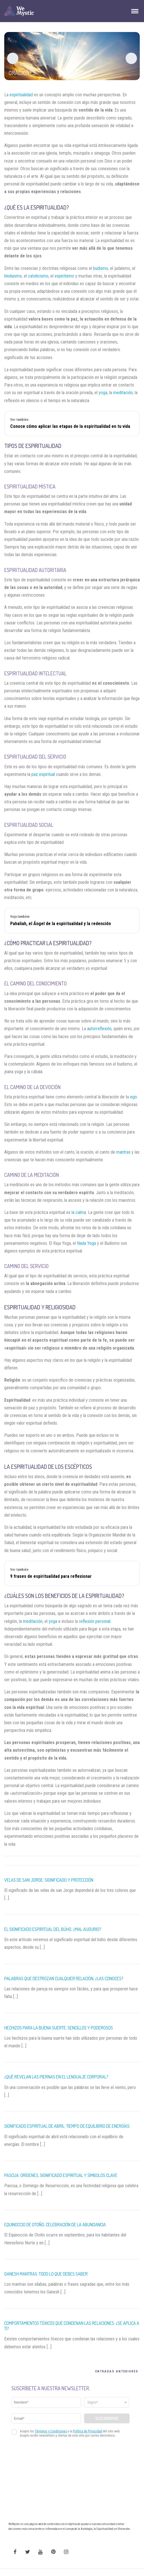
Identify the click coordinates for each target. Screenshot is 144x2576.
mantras (123, 1152)
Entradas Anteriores (116, 2371)
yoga (103, 392)
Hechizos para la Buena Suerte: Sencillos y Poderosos (58, 2028)
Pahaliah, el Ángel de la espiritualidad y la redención (60, 923)
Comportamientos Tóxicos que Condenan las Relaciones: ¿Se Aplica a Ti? (71, 2325)
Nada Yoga (86, 1243)
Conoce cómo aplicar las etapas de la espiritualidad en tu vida (70, 426)
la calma (79, 1212)
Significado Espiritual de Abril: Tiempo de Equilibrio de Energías (67, 2126)
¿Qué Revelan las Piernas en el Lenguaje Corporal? (56, 2077)
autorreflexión (99, 1028)
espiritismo (64, 276)
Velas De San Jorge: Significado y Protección (48, 1880)
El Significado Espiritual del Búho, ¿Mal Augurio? (52, 1929)
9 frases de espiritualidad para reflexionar (51, 1576)
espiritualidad (21, 94)
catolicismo (38, 276)
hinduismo (13, 276)
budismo (100, 268)
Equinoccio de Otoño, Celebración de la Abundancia (55, 2224)
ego (133, 1097)
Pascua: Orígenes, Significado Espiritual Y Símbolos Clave (60, 2175)
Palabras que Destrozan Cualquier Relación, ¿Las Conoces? (63, 1978)
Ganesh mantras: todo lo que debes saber (46, 2274)
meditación (123, 392)
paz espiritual (43, 774)
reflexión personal (94, 1621)
